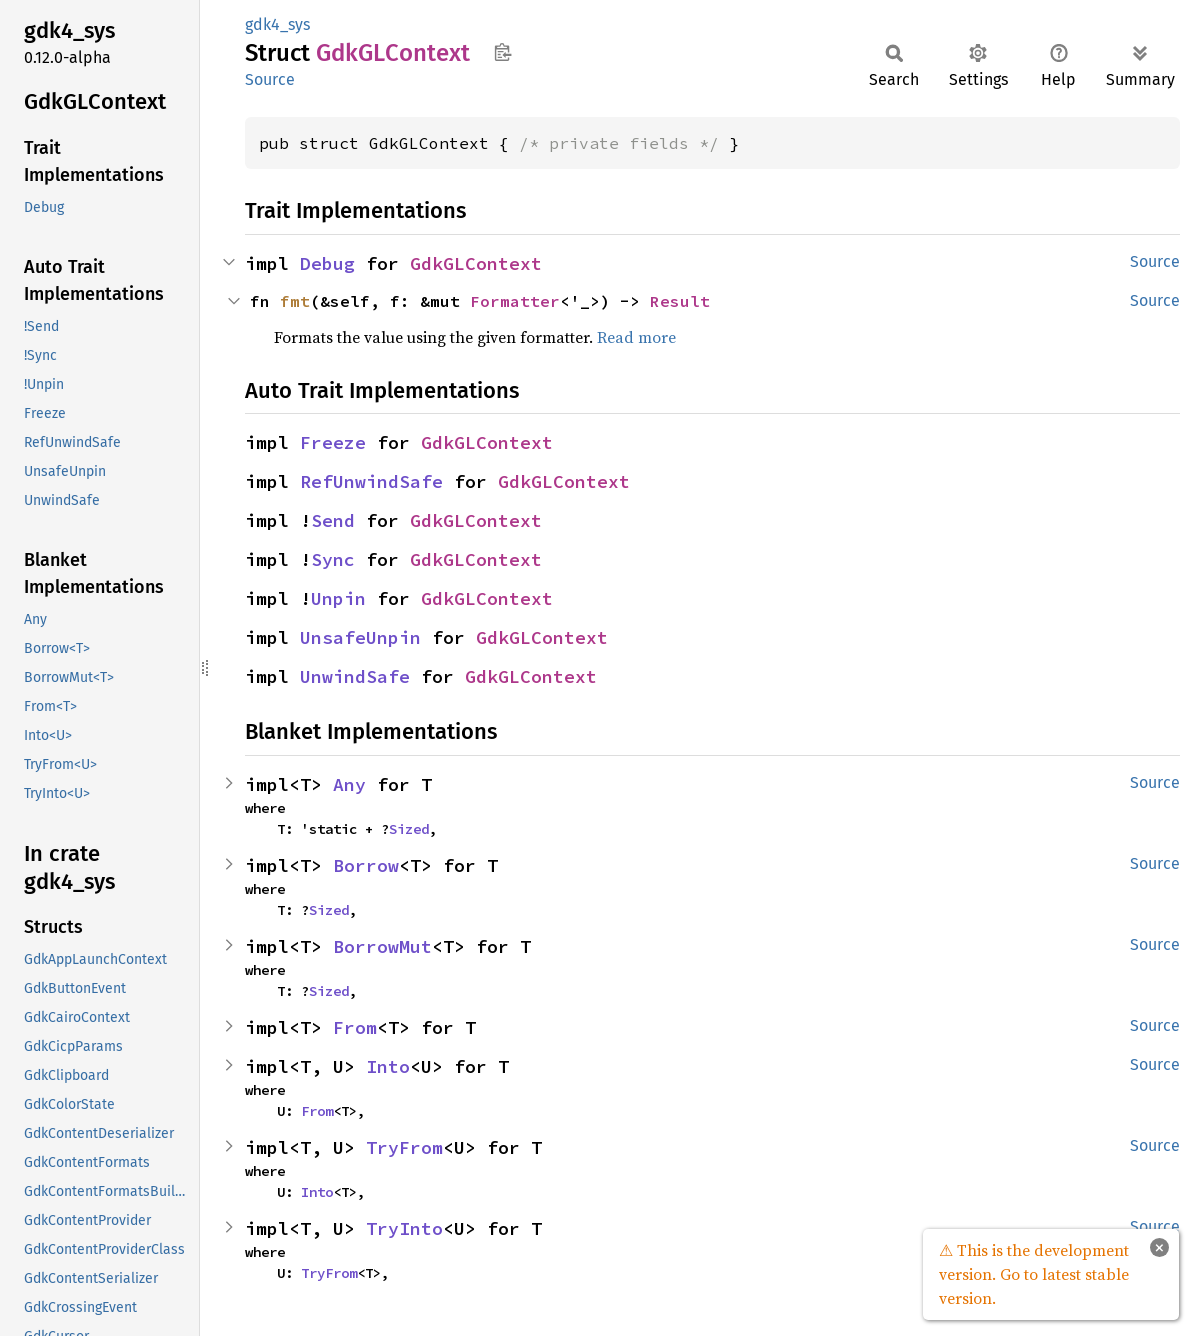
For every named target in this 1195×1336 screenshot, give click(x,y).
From (355, 1027)
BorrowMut (382, 946)
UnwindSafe (355, 676)
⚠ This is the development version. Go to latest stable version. (1034, 1274)
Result (680, 301)
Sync (333, 559)
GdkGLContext (476, 263)
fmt (295, 301)
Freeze (333, 442)
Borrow (366, 865)
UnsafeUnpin (360, 637)
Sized (409, 829)
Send (333, 520)
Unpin (338, 598)
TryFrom (404, 1147)
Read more (636, 337)
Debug (327, 263)
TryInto (404, 1228)
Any (349, 784)
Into (388, 1066)
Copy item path (502, 52)
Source (270, 79)
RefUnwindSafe (371, 481)
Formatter (515, 301)
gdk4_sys (277, 24)
